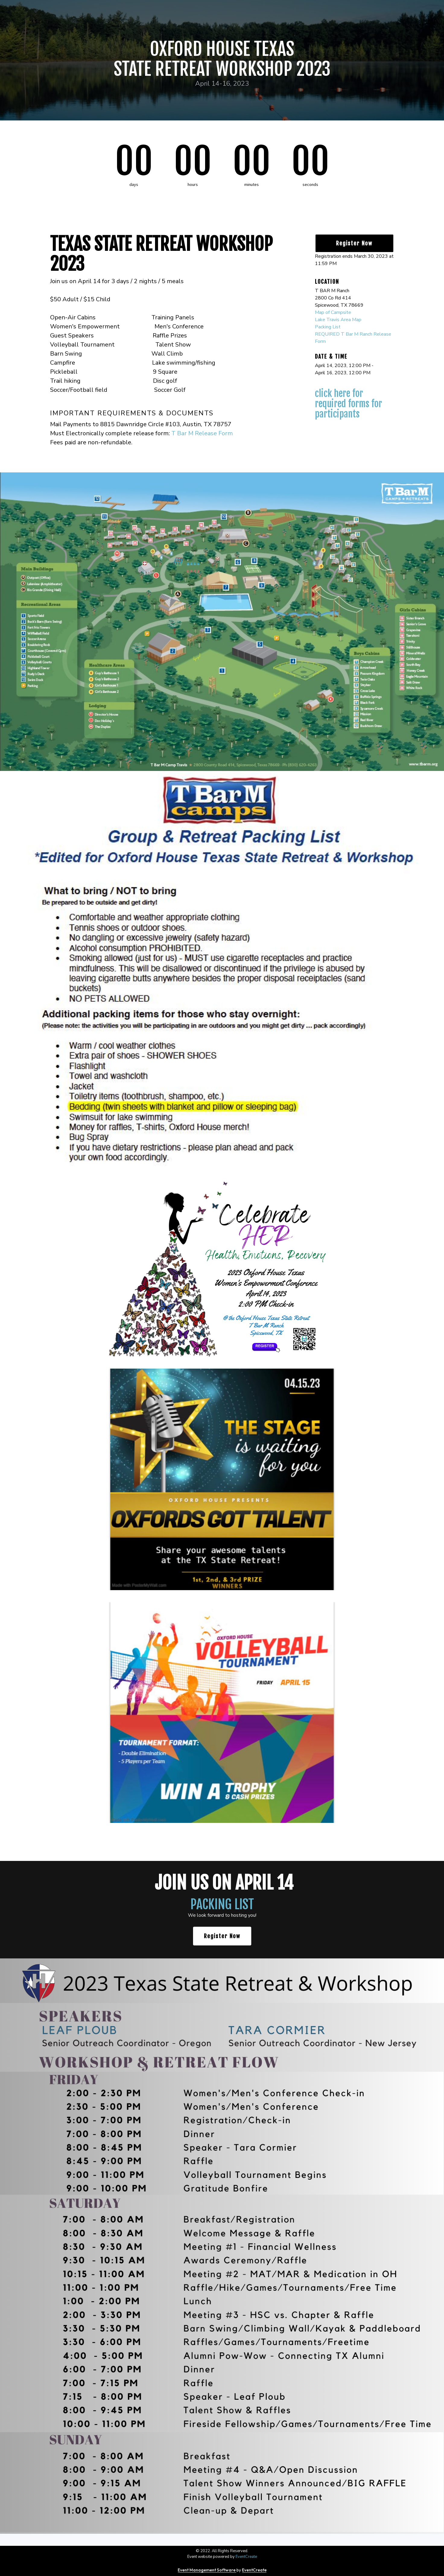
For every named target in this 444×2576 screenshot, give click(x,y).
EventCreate (246, 2556)
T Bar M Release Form (202, 433)
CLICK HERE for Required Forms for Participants (348, 404)
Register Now (354, 243)
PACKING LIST (222, 1904)
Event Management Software (207, 2570)
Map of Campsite (333, 312)
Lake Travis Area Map (338, 319)
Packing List (328, 327)
